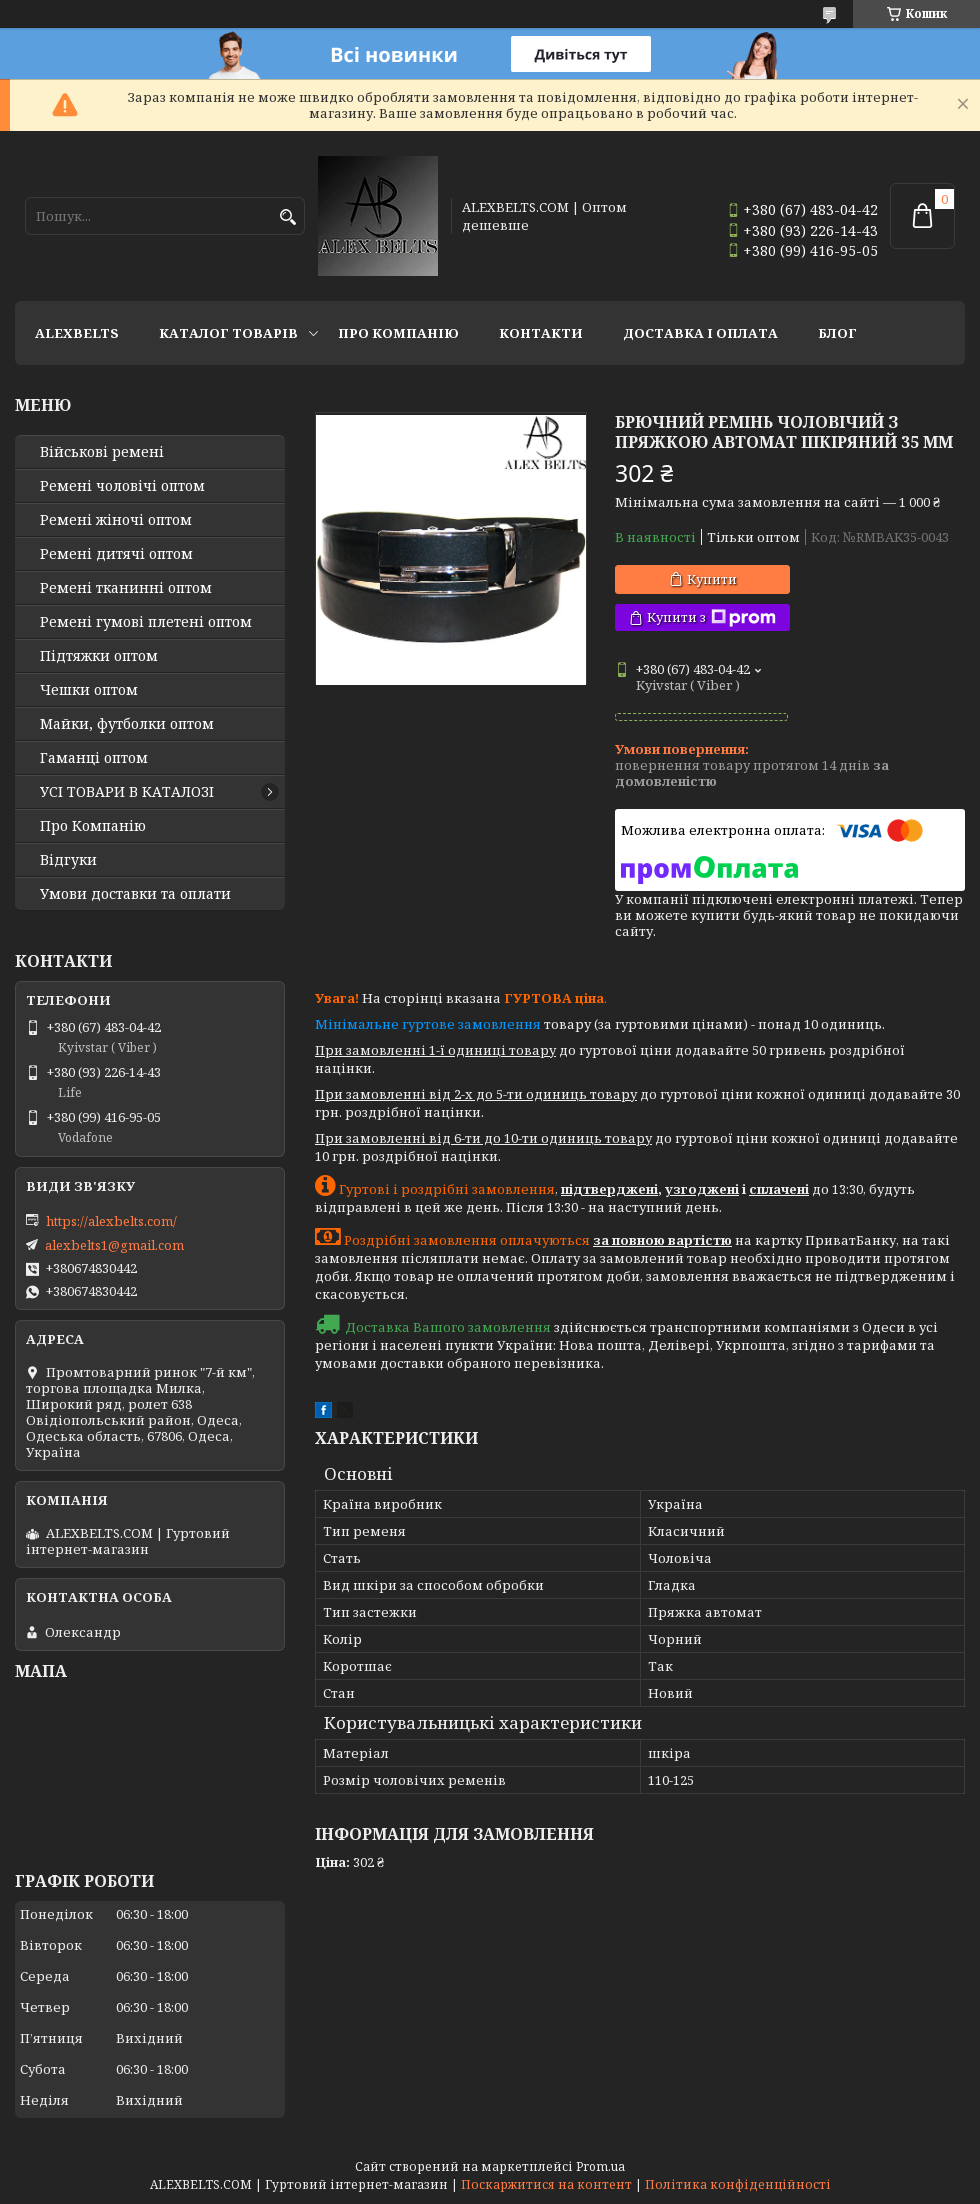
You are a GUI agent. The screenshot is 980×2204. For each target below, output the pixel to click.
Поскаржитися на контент (546, 2184)
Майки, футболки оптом (127, 724)
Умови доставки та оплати (135, 894)
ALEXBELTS (77, 333)
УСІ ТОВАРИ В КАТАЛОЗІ (127, 792)
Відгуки (68, 860)
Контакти (541, 333)
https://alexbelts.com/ (111, 1221)
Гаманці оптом (94, 758)
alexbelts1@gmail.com (114, 1245)
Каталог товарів (228, 333)
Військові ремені (102, 452)
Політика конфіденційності (738, 2184)
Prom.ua (600, 2166)
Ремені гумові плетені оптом (146, 622)
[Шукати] (287, 217)
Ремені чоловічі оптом (122, 486)
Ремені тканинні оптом (126, 588)
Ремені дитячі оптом (116, 554)
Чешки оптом (89, 690)
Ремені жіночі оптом (116, 520)
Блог (837, 333)
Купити (712, 579)
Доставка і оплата (700, 333)
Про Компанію (398, 333)
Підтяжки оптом (99, 656)
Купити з (711, 617)
